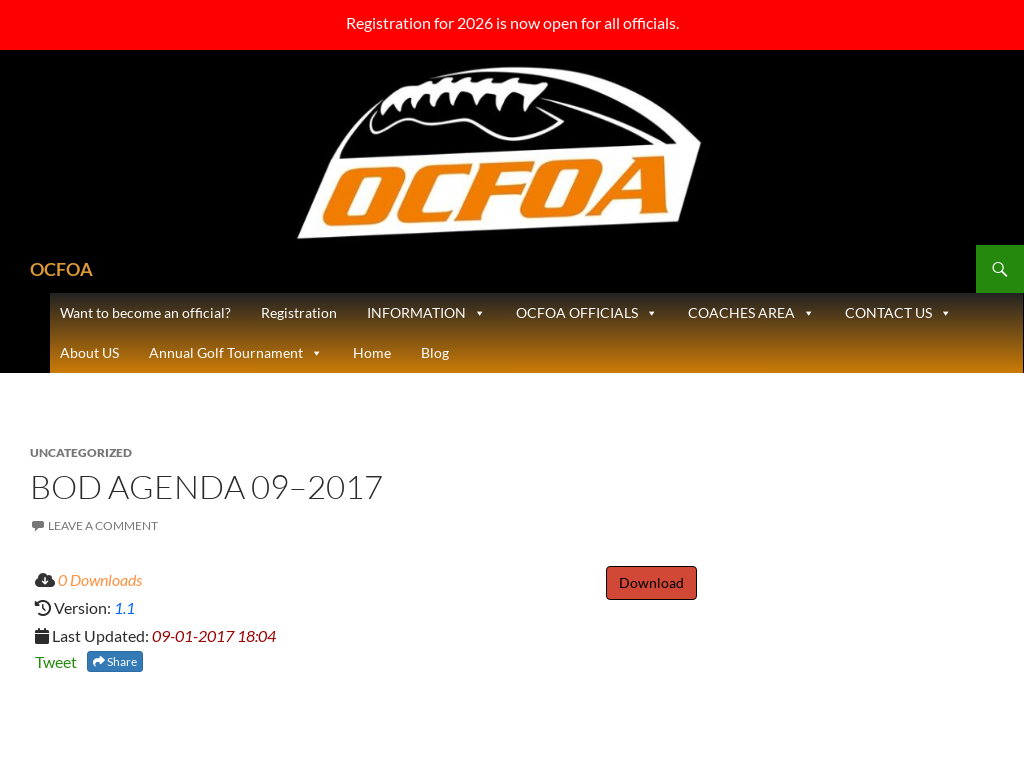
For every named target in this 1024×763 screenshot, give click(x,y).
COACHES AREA (751, 313)
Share (115, 661)
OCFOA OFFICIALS (587, 313)
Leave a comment (103, 525)
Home (372, 352)
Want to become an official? (145, 312)
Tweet (56, 661)
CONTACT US (898, 313)
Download (651, 582)
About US (89, 352)
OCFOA (61, 269)
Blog (435, 352)
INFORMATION (426, 313)
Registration (299, 312)
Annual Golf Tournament (236, 353)
